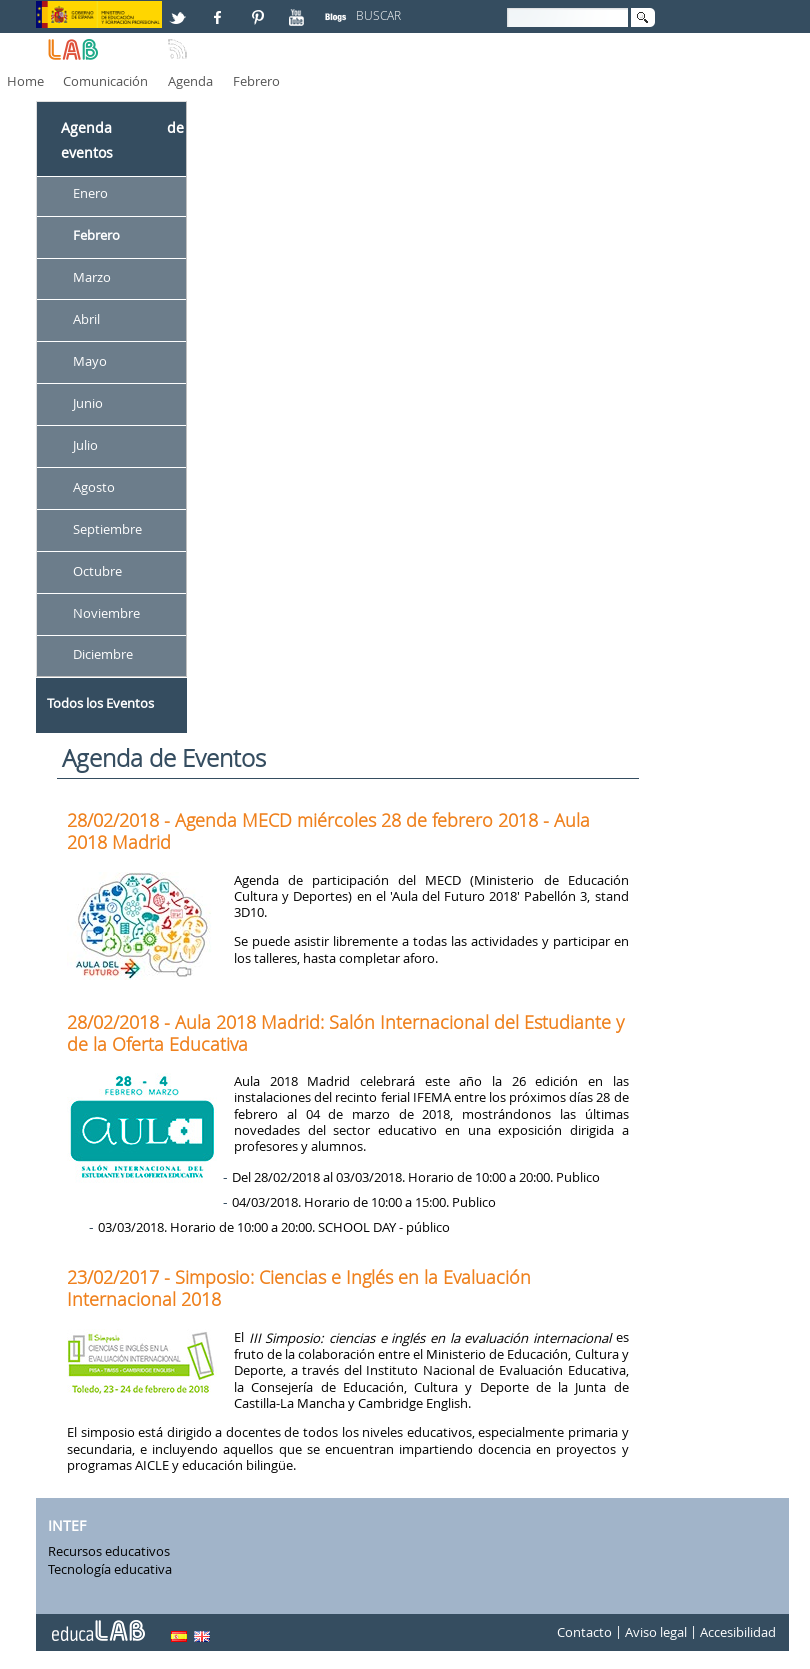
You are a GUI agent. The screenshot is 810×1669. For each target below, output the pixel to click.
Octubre (97, 571)
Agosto (94, 487)
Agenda (190, 81)
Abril (86, 319)
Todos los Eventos (100, 703)
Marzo (92, 277)
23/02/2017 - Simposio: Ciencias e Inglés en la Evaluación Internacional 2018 (299, 1288)
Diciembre (103, 655)
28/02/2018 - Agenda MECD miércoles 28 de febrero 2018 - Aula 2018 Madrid (328, 831)
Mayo (90, 361)
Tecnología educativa (110, 1569)
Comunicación (105, 81)
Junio (88, 403)
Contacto (584, 1633)
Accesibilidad (738, 1633)
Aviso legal (656, 1633)
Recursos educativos (109, 1551)
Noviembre (106, 613)
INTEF (67, 1525)
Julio (85, 445)
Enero (90, 194)
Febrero (256, 81)
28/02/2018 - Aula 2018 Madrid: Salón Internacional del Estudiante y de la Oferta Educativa (345, 1033)
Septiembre (107, 529)
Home (25, 81)
